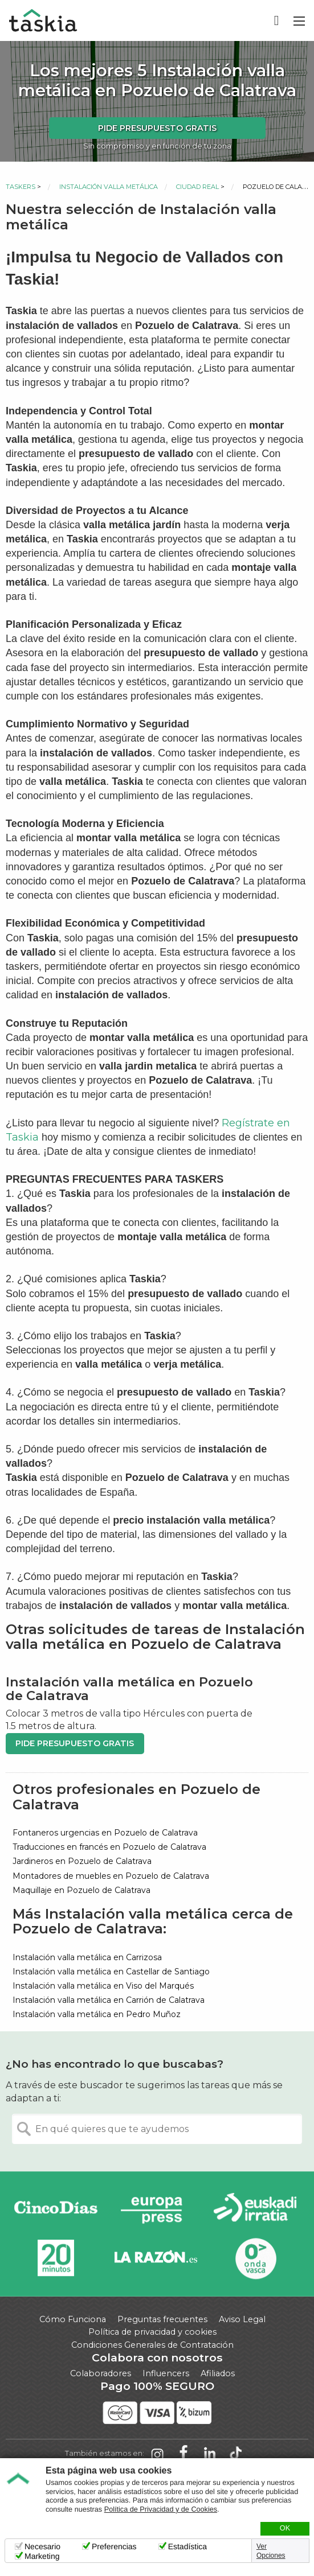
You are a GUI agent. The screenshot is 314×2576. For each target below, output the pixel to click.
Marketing (42, 2556)
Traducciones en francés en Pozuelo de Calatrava (109, 1847)
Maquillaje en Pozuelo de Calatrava (81, 1890)
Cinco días (55, 2210)
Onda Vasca (255, 2258)
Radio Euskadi (255, 2210)
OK (285, 2528)
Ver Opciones (271, 2550)
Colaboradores (100, 2373)
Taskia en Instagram (157, 2453)
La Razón (155, 2258)
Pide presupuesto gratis (157, 128)
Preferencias (114, 2546)
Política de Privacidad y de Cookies (160, 2509)
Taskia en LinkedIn (210, 2453)
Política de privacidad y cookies (152, 2332)
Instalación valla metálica (108, 187)
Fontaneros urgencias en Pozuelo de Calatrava (105, 1833)
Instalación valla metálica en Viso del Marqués (103, 1986)
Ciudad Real (197, 187)
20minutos (55, 2258)
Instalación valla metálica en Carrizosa (87, 1957)
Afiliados (218, 2373)
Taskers (20, 187)
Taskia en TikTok (236, 2453)
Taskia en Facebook (183, 2453)
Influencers (165, 2373)
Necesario (42, 2546)
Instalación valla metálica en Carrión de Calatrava (109, 2000)
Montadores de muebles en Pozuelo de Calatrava (111, 1876)
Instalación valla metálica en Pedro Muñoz (97, 2014)
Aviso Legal (242, 2319)
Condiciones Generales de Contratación (152, 2345)
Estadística (187, 2546)
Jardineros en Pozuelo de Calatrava (82, 1861)
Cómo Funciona (72, 2319)
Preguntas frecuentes (162, 2319)
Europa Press (155, 2210)
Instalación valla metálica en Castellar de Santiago (111, 1971)
